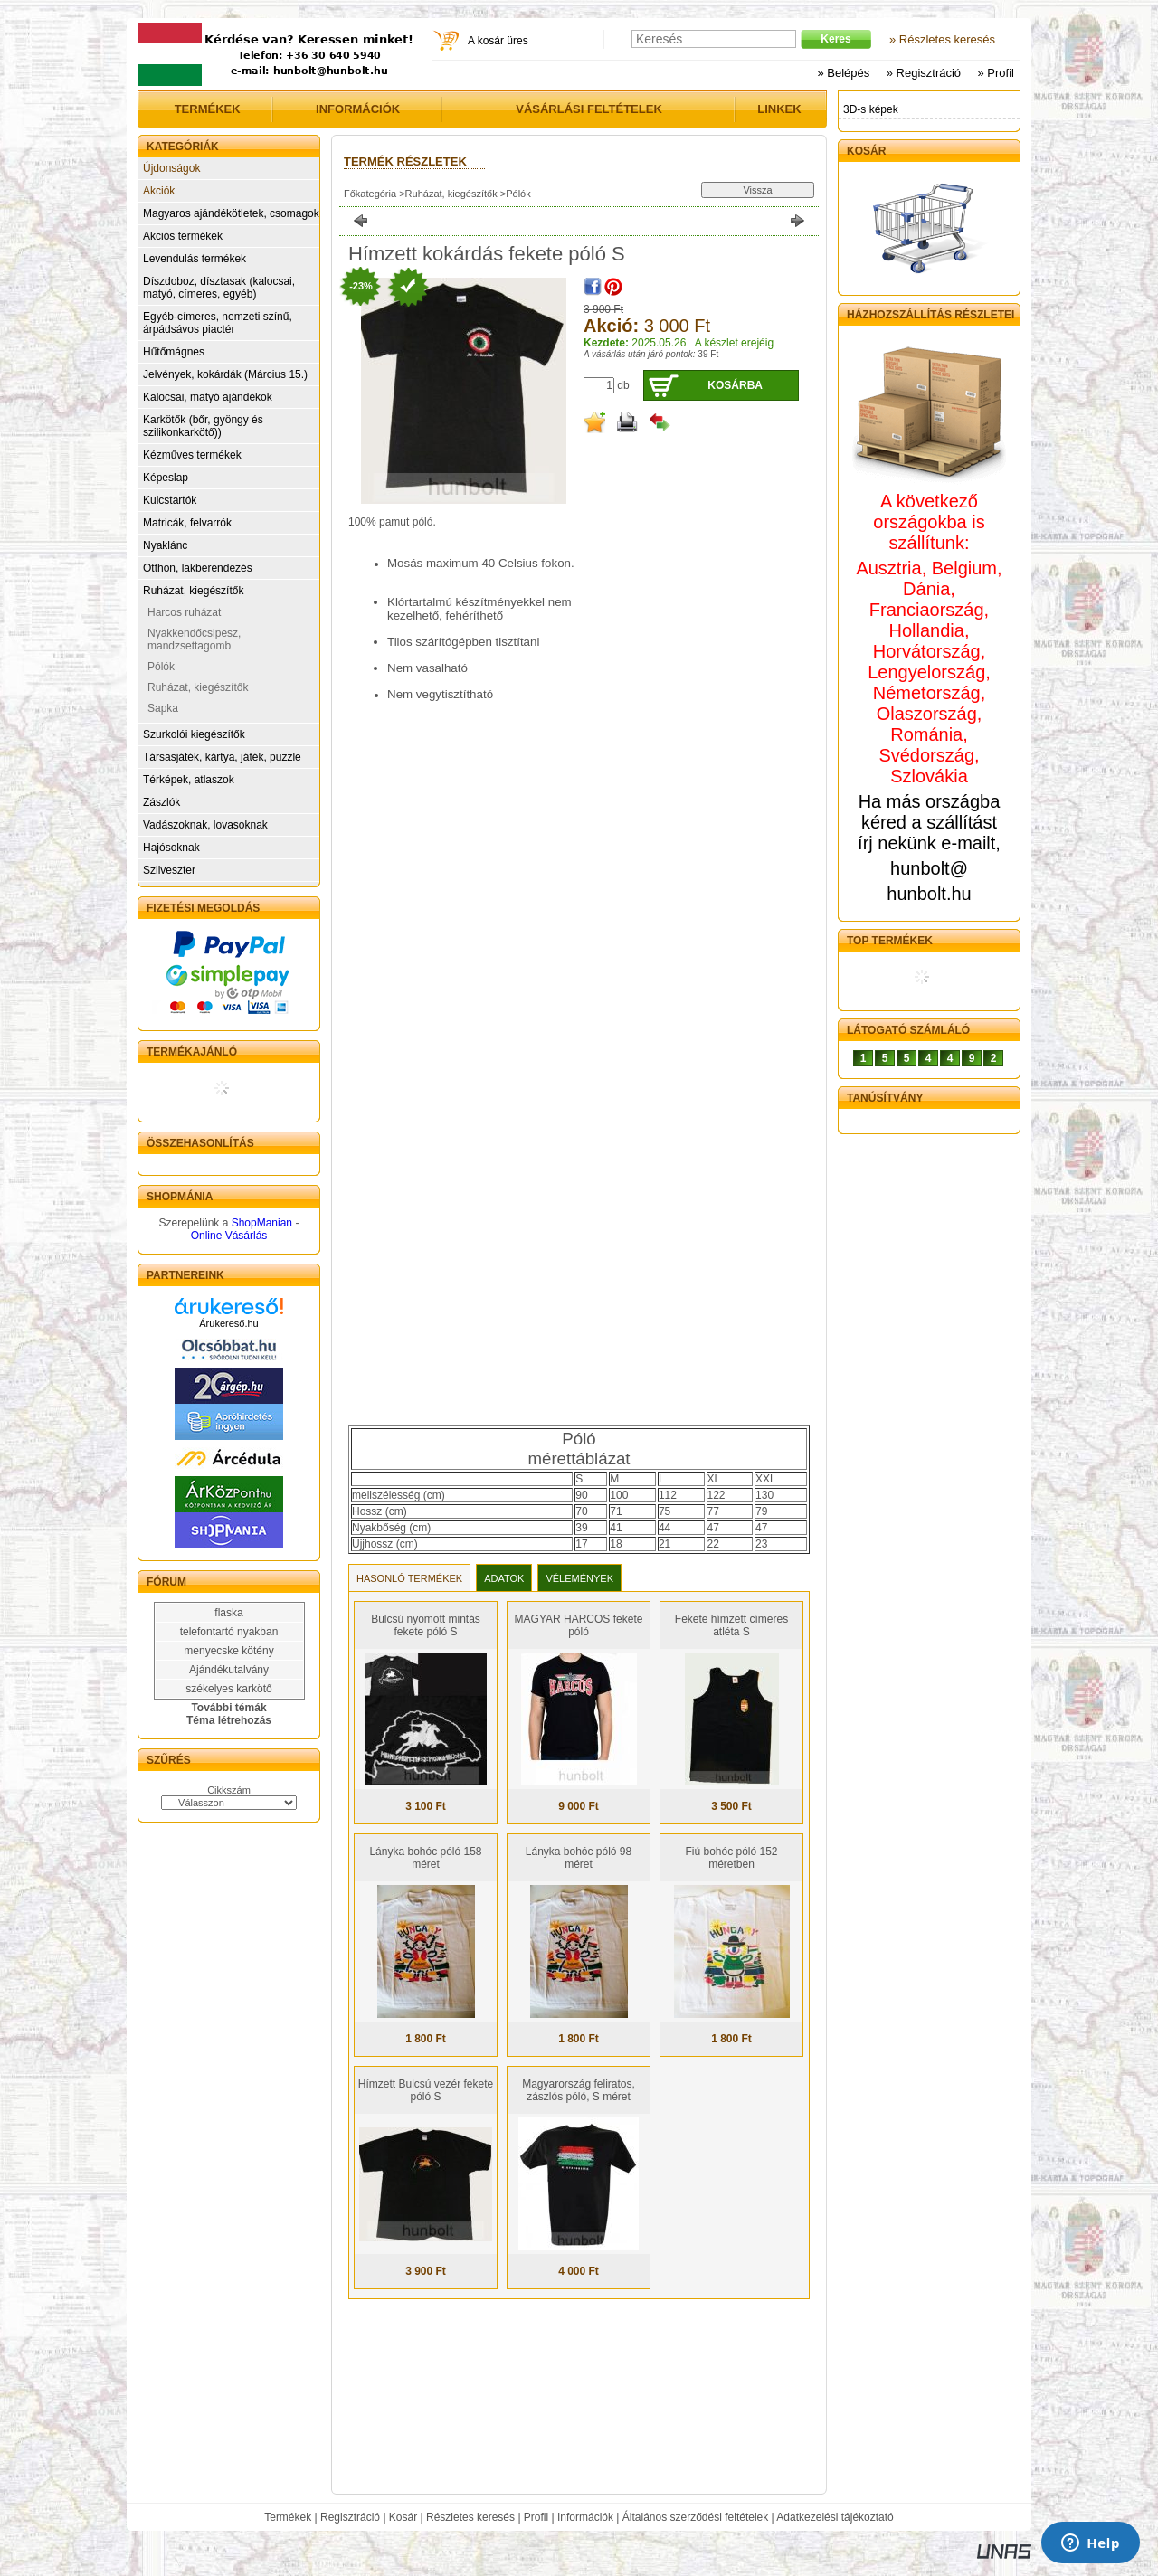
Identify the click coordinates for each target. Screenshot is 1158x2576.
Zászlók (161, 802)
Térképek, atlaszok (188, 779)
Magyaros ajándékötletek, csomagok (231, 213)
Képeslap (165, 477)
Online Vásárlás (229, 1235)
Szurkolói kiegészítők (194, 734)
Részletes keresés (470, 2517)
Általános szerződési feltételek (695, 2517)
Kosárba (735, 385)
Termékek (287, 2517)
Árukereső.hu (228, 1323)
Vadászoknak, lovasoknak (205, 825)
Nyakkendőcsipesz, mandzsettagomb (194, 639)
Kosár (403, 2517)
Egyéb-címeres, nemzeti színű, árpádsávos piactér (217, 323)
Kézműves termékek (192, 455)
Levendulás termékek (194, 258)
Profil (536, 2517)
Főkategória (370, 193)
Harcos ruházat (184, 612)
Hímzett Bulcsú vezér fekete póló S (425, 2090)
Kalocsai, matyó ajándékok (207, 397)
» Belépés (843, 73)
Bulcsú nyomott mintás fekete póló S (425, 1625)
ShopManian (262, 1223)
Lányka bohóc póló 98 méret (578, 1857)
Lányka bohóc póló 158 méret (425, 1857)
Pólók (161, 666)
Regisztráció (350, 2517)
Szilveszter (169, 870)
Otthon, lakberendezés (197, 568)
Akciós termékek (183, 236)
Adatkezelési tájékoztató (834, 2517)
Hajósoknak (171, 847)
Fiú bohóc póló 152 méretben (731, 1857)
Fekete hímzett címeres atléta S (731, 1625)
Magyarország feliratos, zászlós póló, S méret (578, 2090)
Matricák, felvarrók (187, 522)
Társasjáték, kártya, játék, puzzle (222, 757)
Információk (585, 2517)
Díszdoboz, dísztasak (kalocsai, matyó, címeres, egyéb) (219, 287)
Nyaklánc (165, 545)
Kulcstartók (169, 500)
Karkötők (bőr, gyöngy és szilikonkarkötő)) (203, 426)
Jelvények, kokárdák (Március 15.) (225, 374)
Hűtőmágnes (173, 352)
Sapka (162, 708)
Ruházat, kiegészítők (193, 590)
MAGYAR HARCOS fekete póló (579, 1625)
